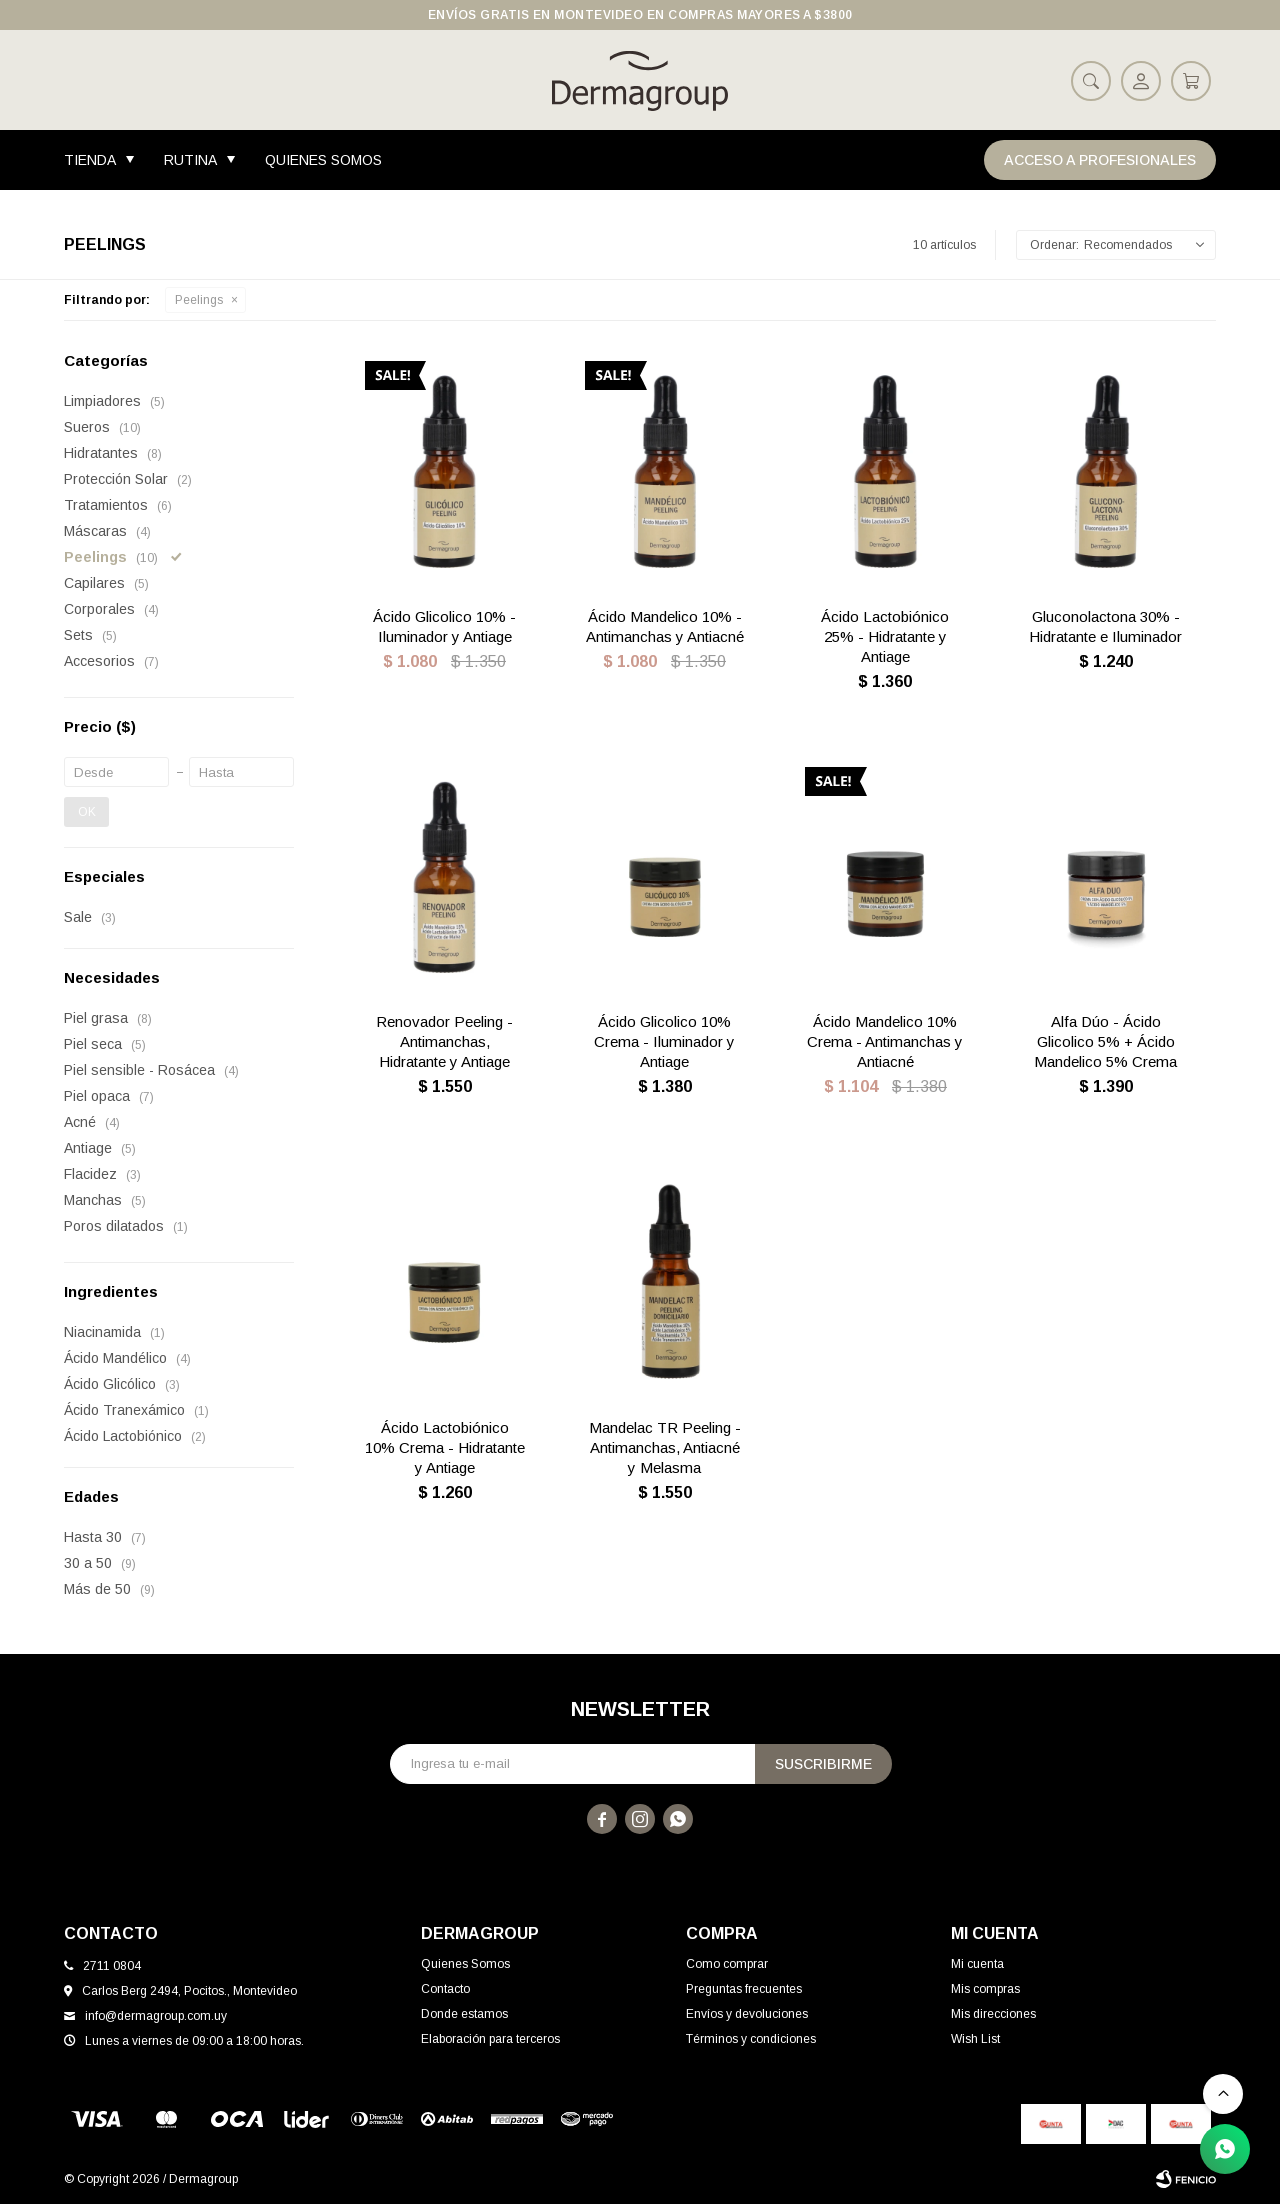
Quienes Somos (323, 160)
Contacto (445, 1989)
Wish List (975, 2039)
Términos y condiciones (751, 2039)
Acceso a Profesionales (1100, 160)
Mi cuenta (977, 1964)
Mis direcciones (993, 2014)
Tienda (90, 160)
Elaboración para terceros (490, 2039)
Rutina (190, 160)
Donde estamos (464, 2014)
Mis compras (985, 1989)
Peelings (199, 300)
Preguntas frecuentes (744, 1989)
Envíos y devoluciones (747, 2014)
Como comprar (727, 1964)
